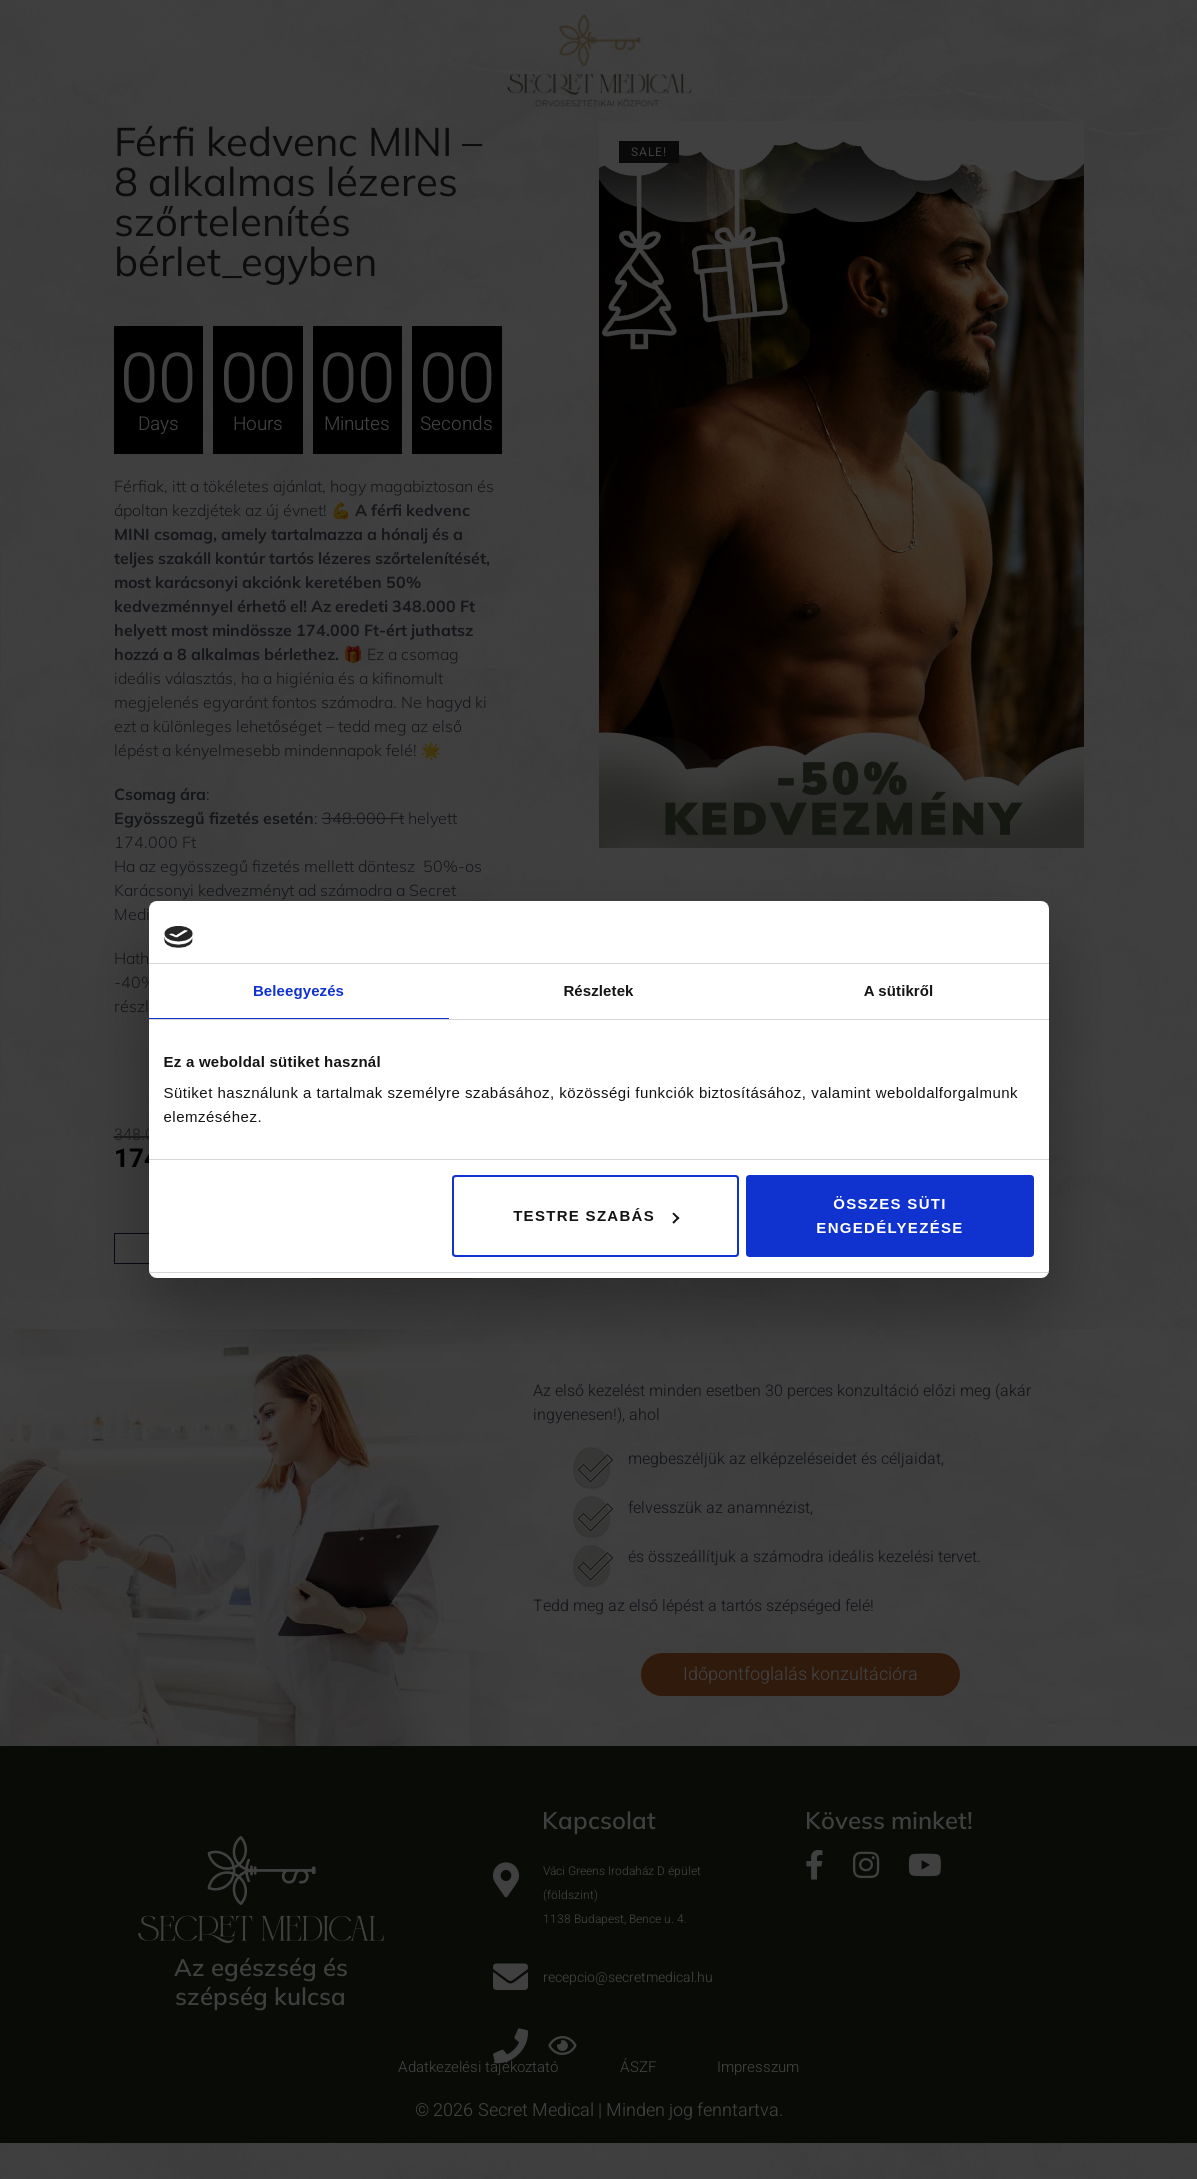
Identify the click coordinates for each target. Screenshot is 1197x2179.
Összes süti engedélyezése (889, 1215)
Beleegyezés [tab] (298, 990)
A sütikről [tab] (899, 990)
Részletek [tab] (598, 990)
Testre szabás (596, 1215)
